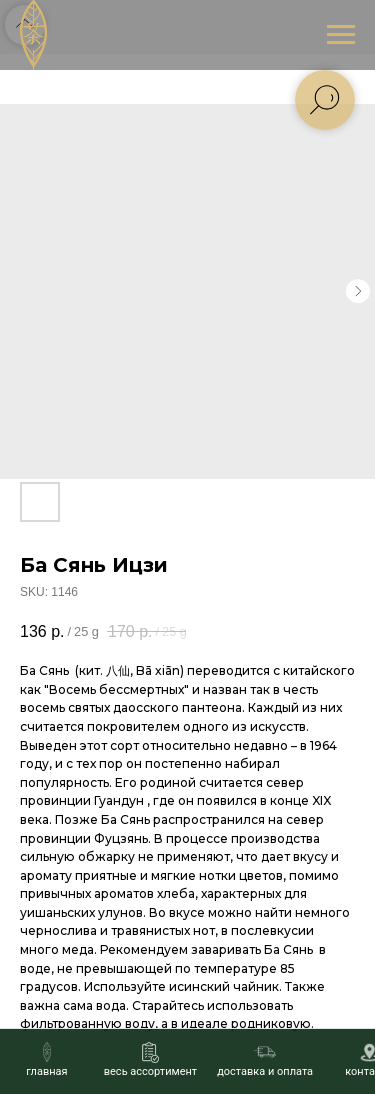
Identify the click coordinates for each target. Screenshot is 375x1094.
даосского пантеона (177, 707)
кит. (91, 670)
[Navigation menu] (341, 35)
